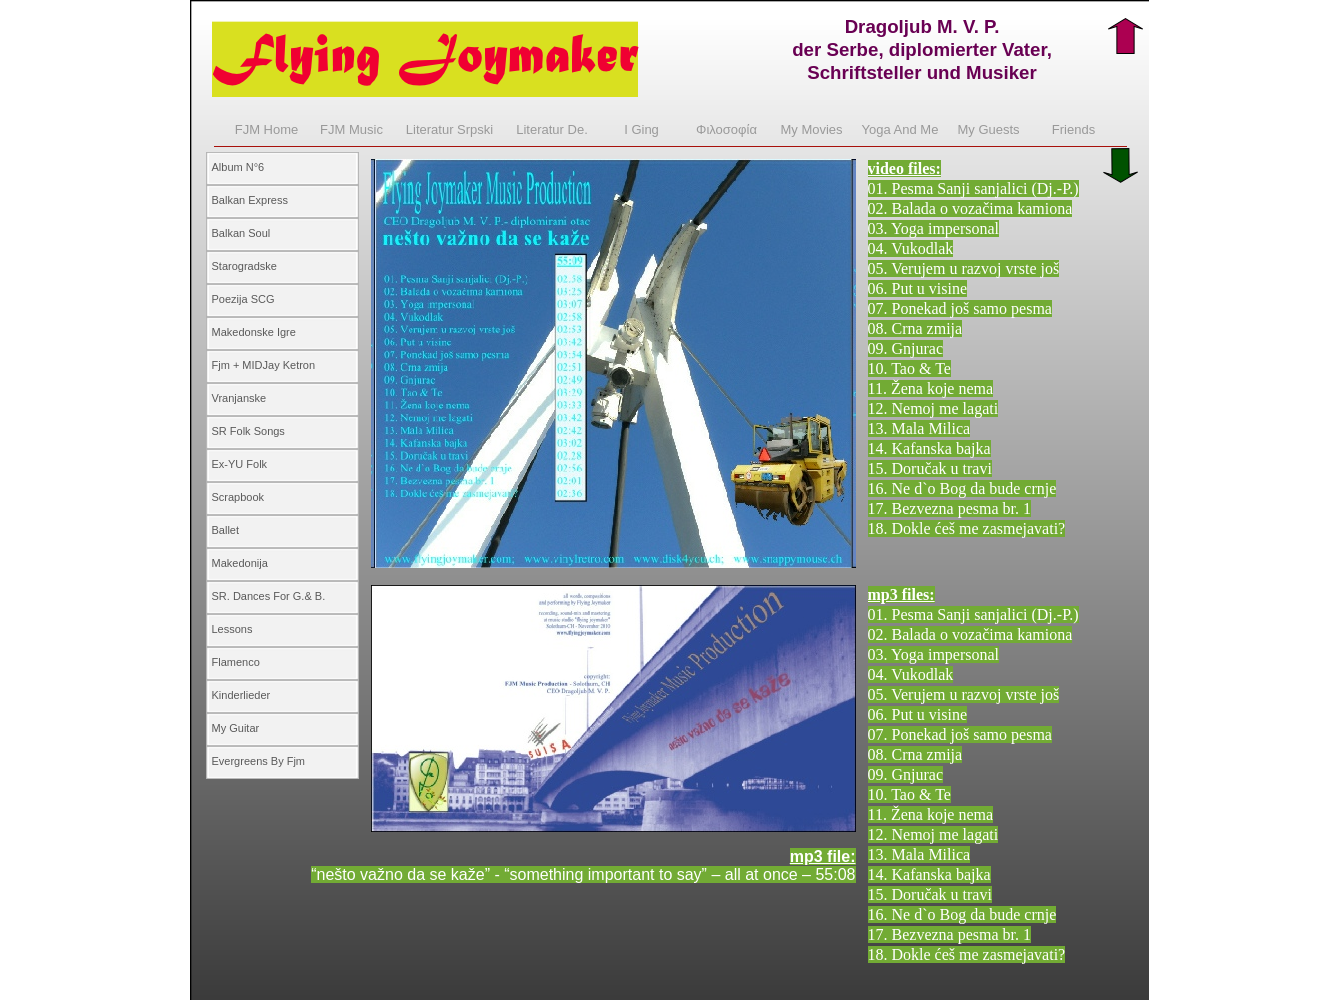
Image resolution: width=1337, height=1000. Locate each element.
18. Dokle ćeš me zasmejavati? (967, 528)
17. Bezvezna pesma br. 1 (950, 508)
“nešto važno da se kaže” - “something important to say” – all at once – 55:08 (583, 874)
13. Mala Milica (919, 428)
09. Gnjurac (906, 348)
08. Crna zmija (915, 328)
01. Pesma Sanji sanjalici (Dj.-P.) (973, 188)
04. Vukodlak (911, 248)
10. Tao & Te (909, 368)
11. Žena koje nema (931, 388)
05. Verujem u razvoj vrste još (964, 268)
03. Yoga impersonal (934, 228)
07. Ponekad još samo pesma (960, 308)
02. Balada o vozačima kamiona (970, 208)
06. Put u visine (918, 288)
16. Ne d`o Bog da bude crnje (962, 488)
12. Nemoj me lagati (933, 408)
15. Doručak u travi (930, 468)
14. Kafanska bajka (929, 448)
